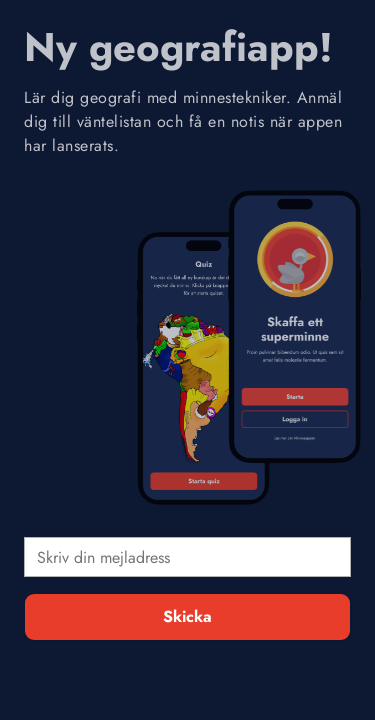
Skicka (187, 616)
